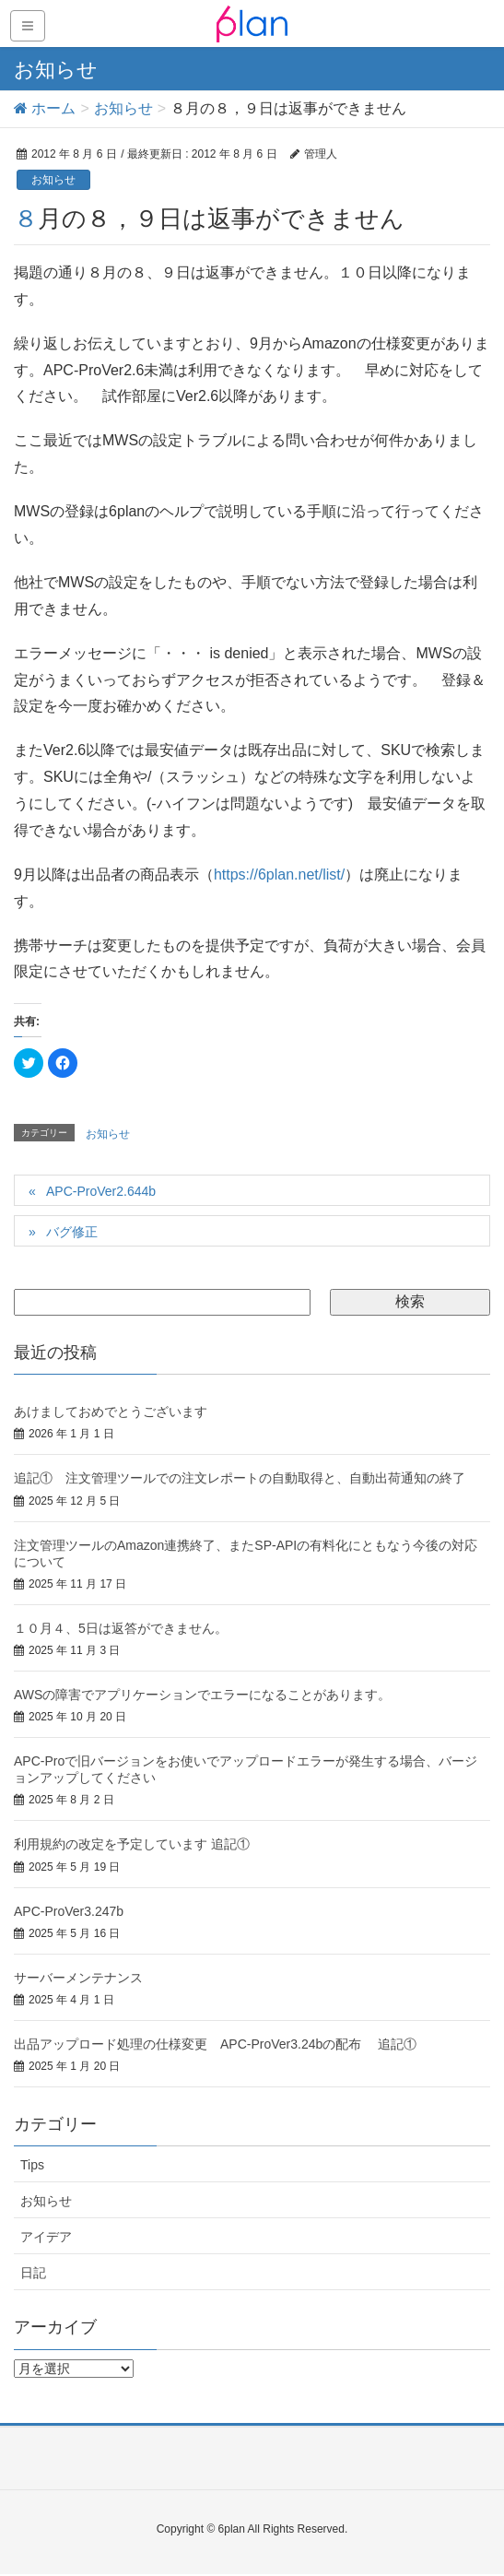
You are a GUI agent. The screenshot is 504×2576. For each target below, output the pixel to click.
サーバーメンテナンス (78, 1977)
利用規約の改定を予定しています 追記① (132, 1844)
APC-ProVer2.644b (101, 1191)
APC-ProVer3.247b (68, 1911)
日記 (33, 2272)
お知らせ (53, 179)
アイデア (46, 2236)
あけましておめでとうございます (110, 1411)
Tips (32, 2164)
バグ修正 (72, 1231)
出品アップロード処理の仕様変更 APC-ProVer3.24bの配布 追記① (215, 2044)
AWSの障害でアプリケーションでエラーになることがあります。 (202, 1694)
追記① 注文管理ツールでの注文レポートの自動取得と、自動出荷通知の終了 (239, 1478)
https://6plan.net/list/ (279, 874)
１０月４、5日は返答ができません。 (121, 1628)
